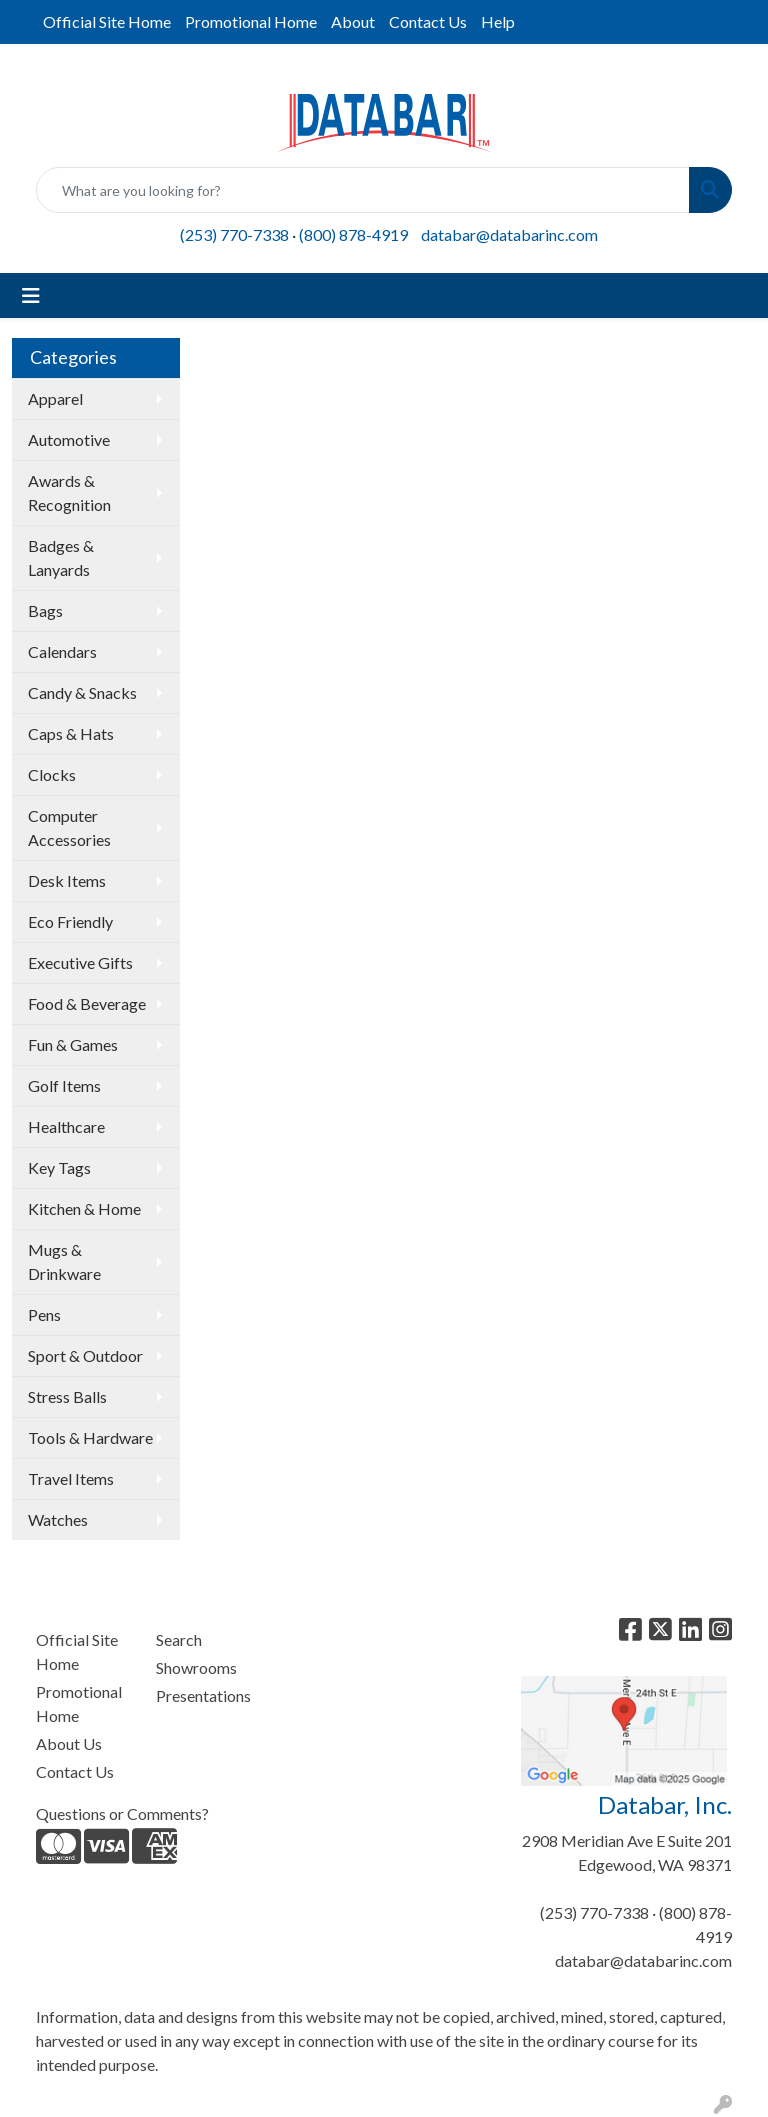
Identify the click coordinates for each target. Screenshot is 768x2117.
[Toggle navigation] (31, 295)
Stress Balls (67, 1396)
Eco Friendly (70, 921)
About (353, 21)
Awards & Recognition (69, 492)
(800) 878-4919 (353, 234)
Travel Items (71, 1478)
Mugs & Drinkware (64, 1261)
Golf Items (64, 1085)
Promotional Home (251, 21)
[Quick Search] (363, 190)
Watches (58, 1519)
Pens (44, 1314)
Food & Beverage (87, 1003)
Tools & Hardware (90, 1437)
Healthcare (66, 1126)
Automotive (69, 439)
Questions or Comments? (122, 1813)
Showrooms (196, 1667)
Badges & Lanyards (61, 557)
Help (498, 21)
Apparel (55, 398)
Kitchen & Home (84, 1208)
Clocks (52, 774)
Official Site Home (107, 21)
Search (179, 1639)
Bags (45, 610)
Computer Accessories (69, 827)
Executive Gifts (80, 962)
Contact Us (428, 21)
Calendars (62, 651)
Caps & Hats (71, 733)
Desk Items (67, 880)
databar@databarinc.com (509, 234)
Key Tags (59, 1167)
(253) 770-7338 (234, 234)
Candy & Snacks (82, 692)
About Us (69, 1743)
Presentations (203, 1695)
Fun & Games (73, 1044)
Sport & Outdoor (85, 1355)
